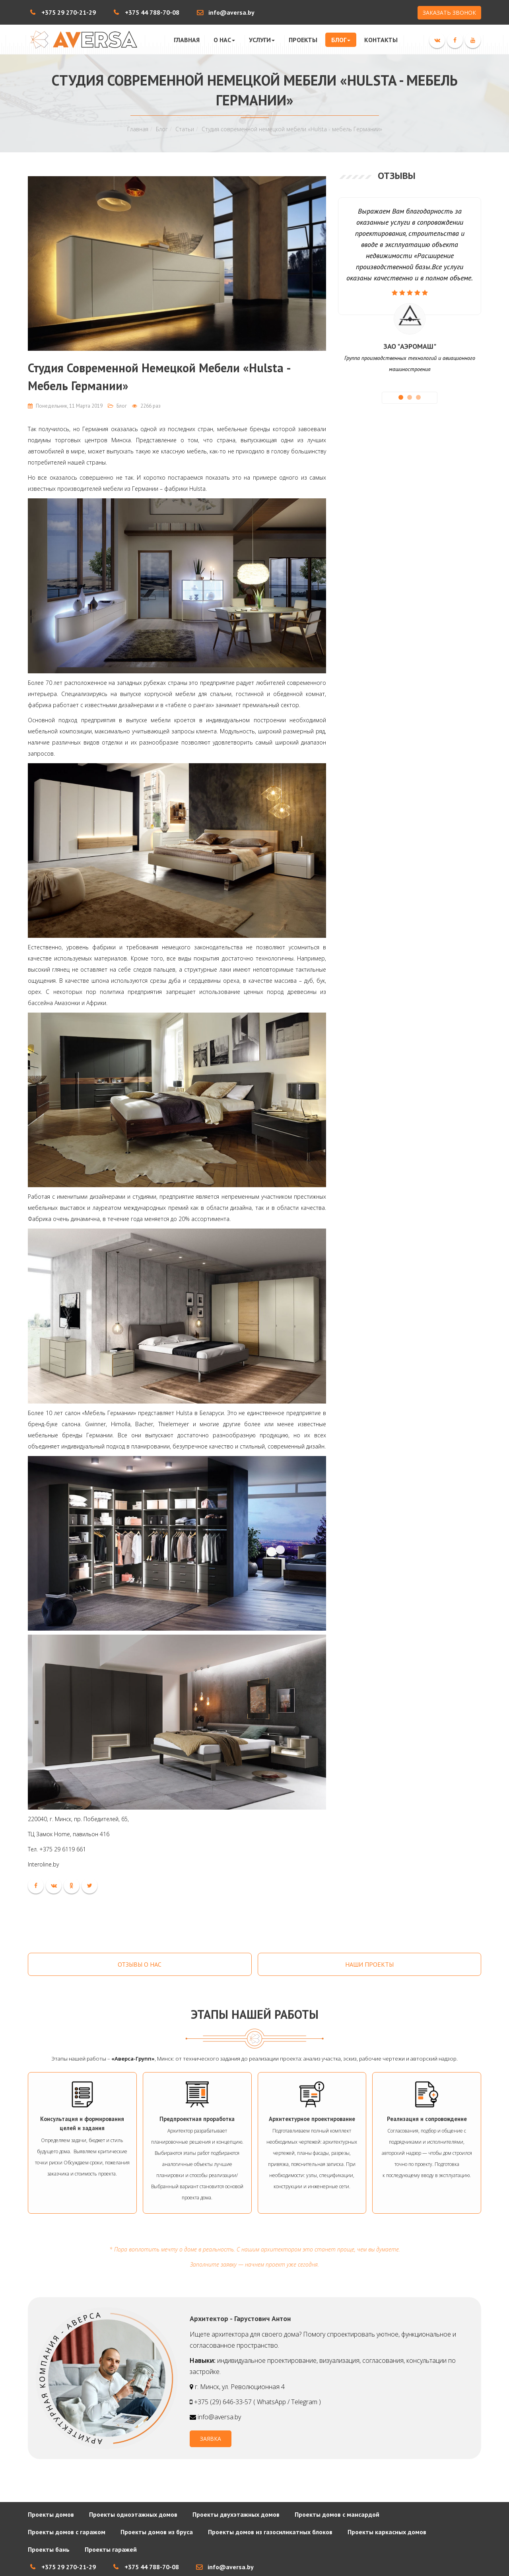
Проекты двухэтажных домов (236, 2514)
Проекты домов (51, 2514)
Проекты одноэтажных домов (133, 2514)
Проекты (303, 40)
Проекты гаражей (111, 2549)
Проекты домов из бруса (156, 2532)
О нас (224, 40)
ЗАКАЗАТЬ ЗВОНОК (449, 12)
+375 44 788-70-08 (152, 12)
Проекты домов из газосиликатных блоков (270, 2532)
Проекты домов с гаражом (66, 2532)
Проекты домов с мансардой (337, 2514)
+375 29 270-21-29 (68, 12)
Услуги (262, 40)
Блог (340, 40)
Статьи (184, 129)
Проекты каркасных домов (387, 2532)
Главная (187, 40)
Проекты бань (49, 2549)
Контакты (381, 40)
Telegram (304, 2401)
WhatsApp (271, 2401)
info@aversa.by (231, 12)
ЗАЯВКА (210, 2438)
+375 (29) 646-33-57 (223, 2401)
